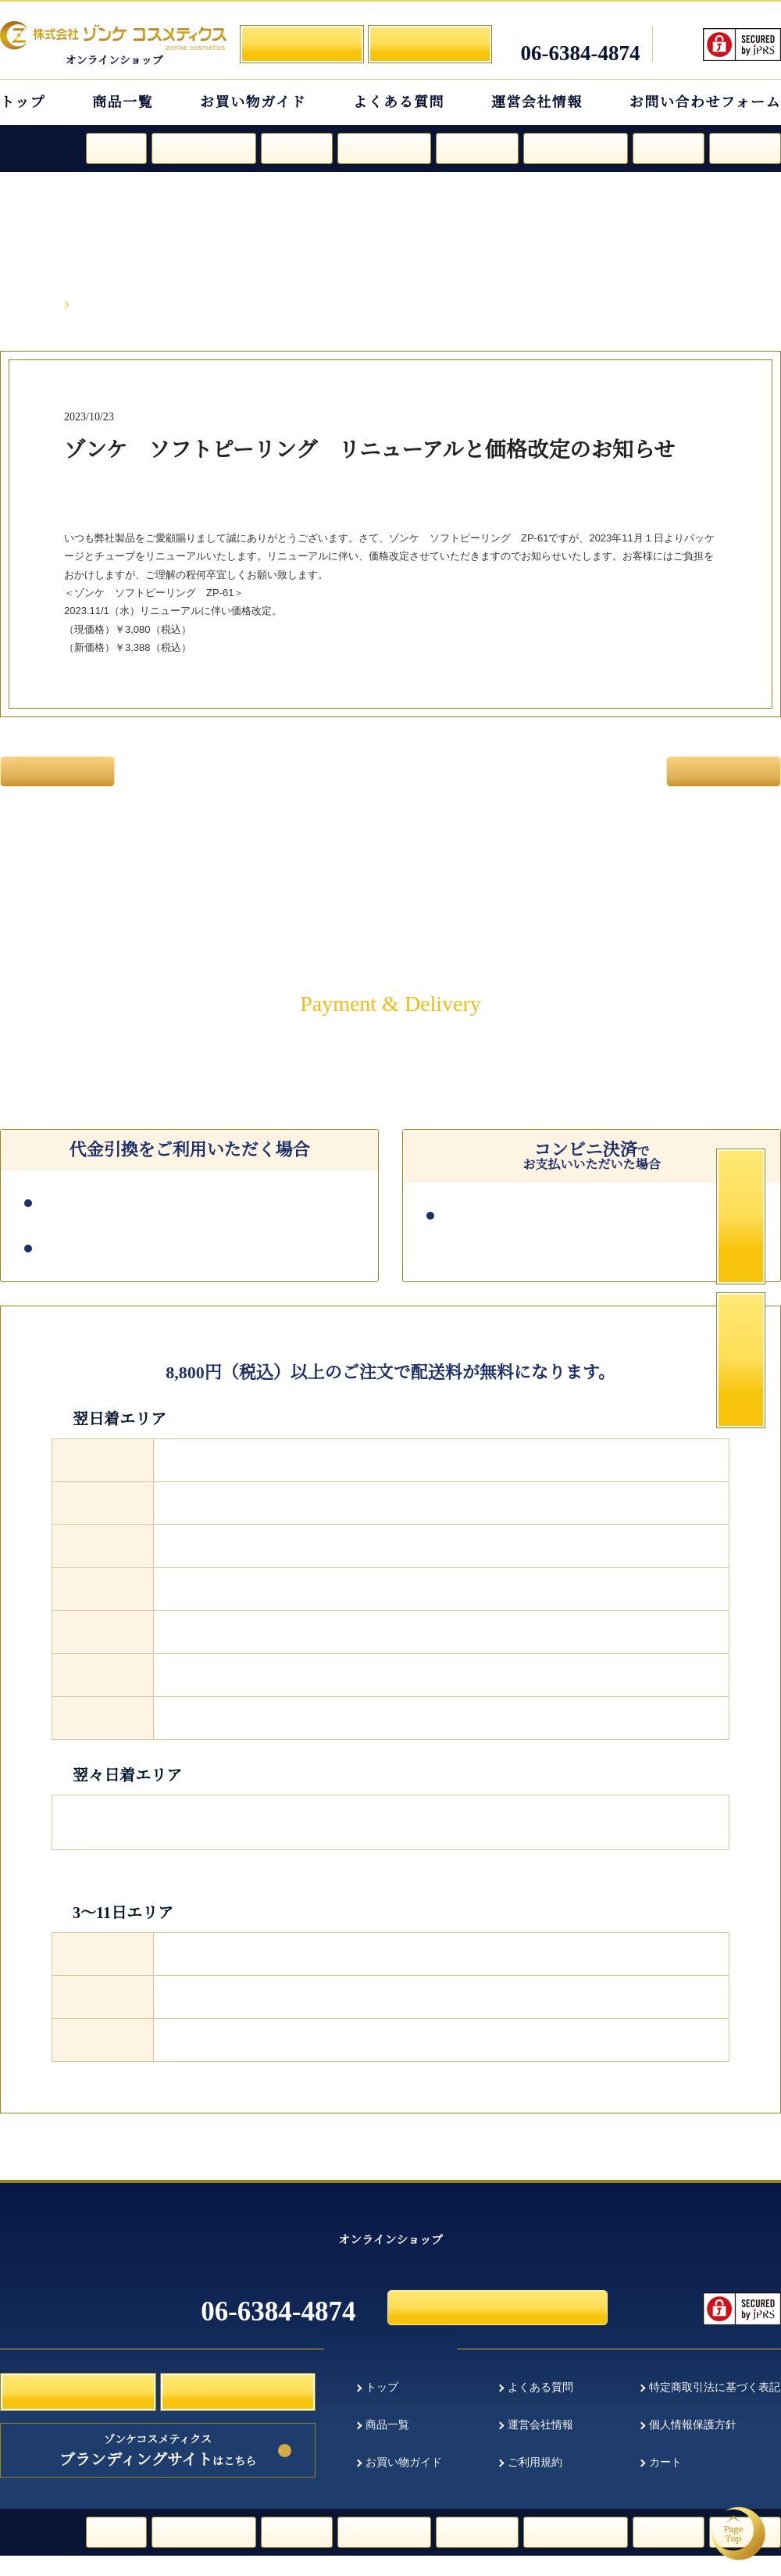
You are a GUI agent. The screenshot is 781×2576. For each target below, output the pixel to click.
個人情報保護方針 (692, 2445)
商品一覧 (122, 102)
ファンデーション (204, 147)
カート (665, 2484)
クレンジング (477, 147)
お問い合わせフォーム (705, 102)
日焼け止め (668, 147)
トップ (22, 102)
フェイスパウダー (575, 147)
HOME (39, 305)
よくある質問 (398, 102)
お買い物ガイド (253, 102)
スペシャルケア (384, 147)
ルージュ (116, 147)
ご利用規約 (535, 2484)
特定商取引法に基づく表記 (714, 2406)
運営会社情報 (537, 102)
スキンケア (296, 147)
